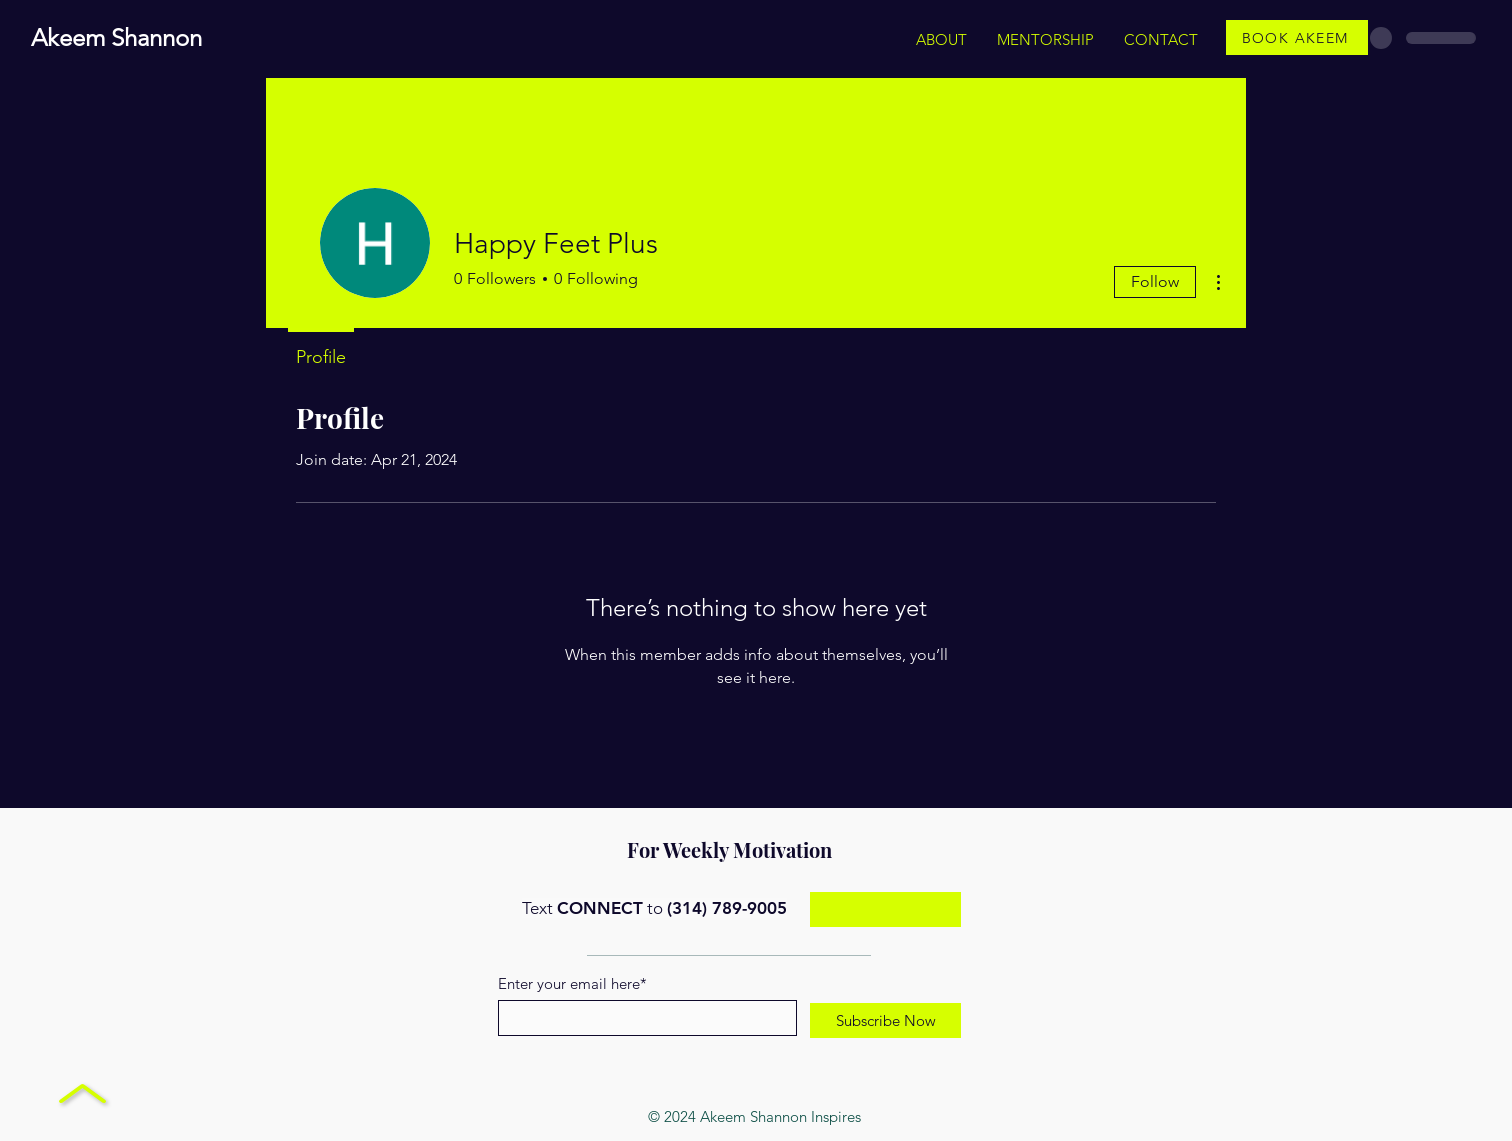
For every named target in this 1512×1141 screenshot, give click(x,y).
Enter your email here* (572, 983)
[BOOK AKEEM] (1297, 37)
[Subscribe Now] (885, 1020)
